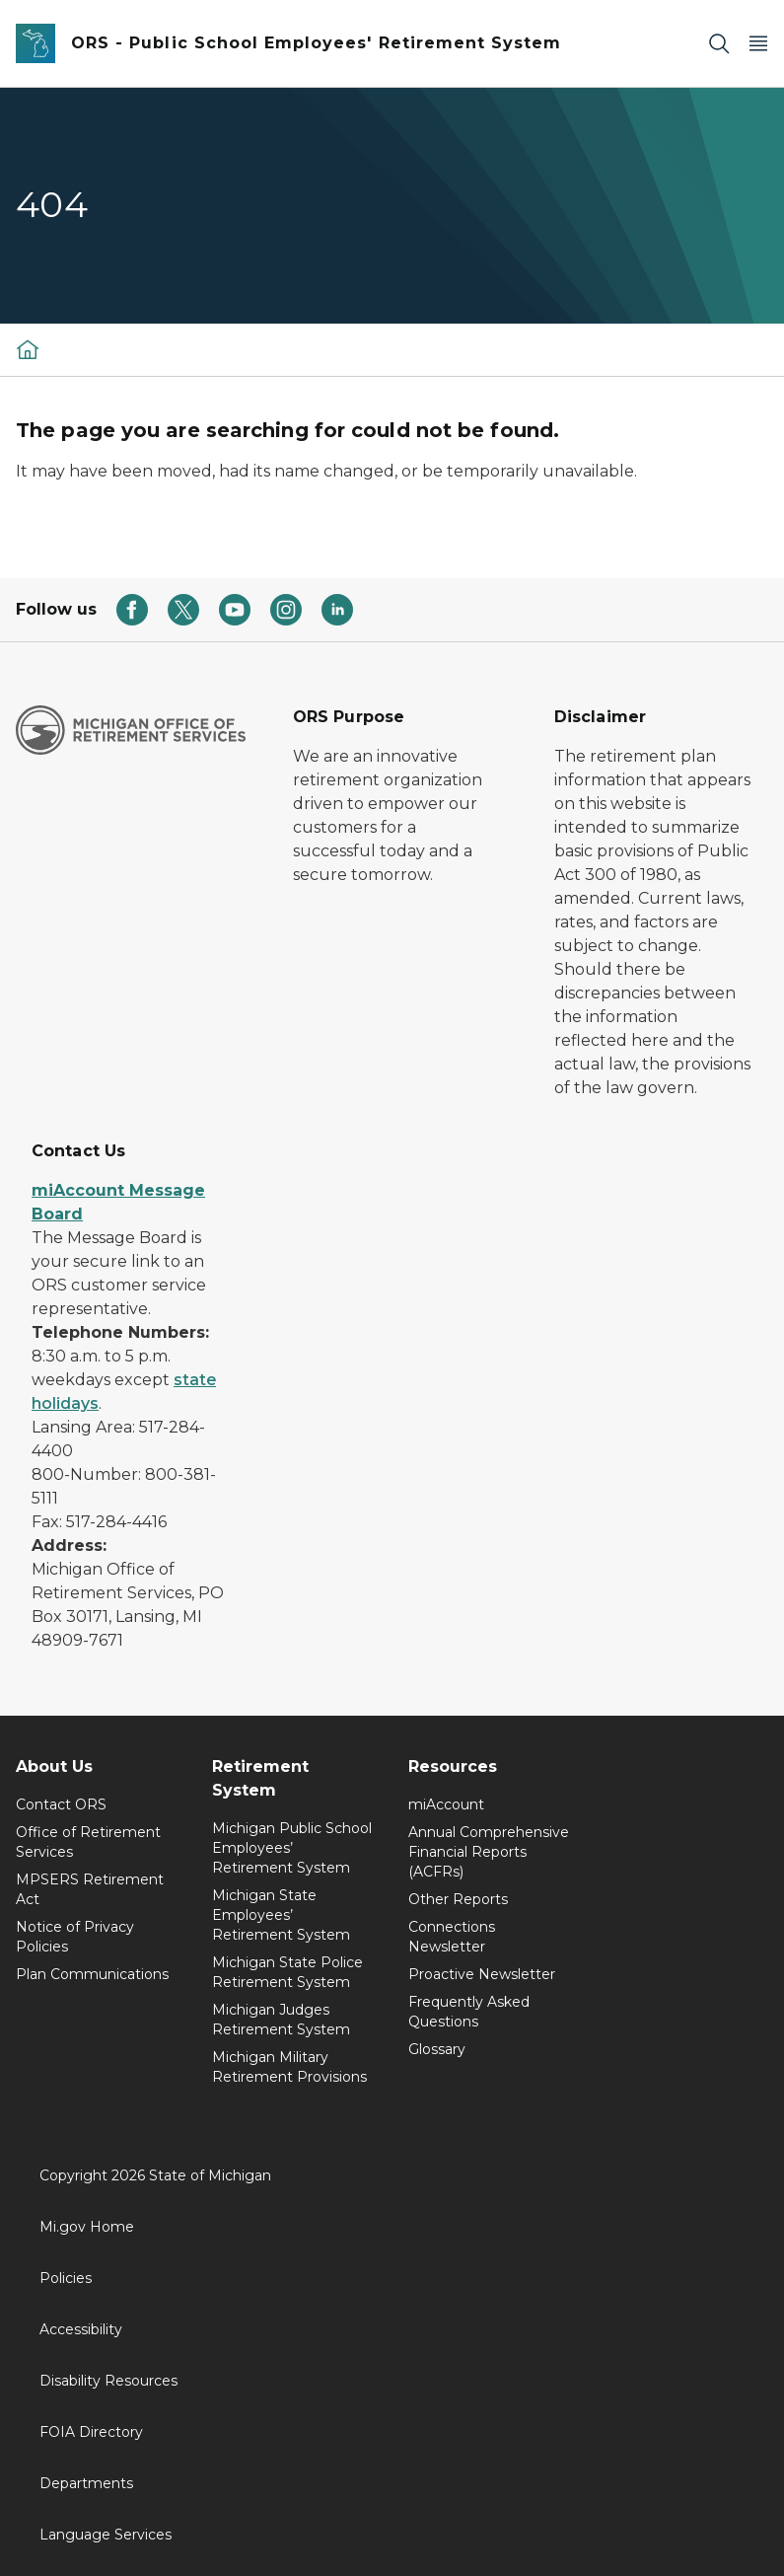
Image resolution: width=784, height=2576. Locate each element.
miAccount (446, 1804)
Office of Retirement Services (88, 1842)
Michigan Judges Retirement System (281, 2019)
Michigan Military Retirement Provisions (289, 2067)
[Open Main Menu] (758, 44)
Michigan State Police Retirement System (287, 1972)
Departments (86, 2483)
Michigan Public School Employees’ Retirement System (292, 1848)
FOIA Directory (91, 2432)
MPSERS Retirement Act (90, 1889)
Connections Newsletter (451, 1936)
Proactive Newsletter (481, 1974)
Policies (65, 2278)
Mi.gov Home (86, 2227)
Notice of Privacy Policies (75, 1936)
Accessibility (80, 2329)
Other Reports (458, 1899)
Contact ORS (61, 1804)
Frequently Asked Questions (469, 2011)
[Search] (719, 44)
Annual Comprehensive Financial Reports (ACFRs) (488, 1851)
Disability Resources (108, 2381)
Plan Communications (92, 1974)
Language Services (105, 2534)
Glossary (436, 2049)
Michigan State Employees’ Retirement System (281, 1915)
